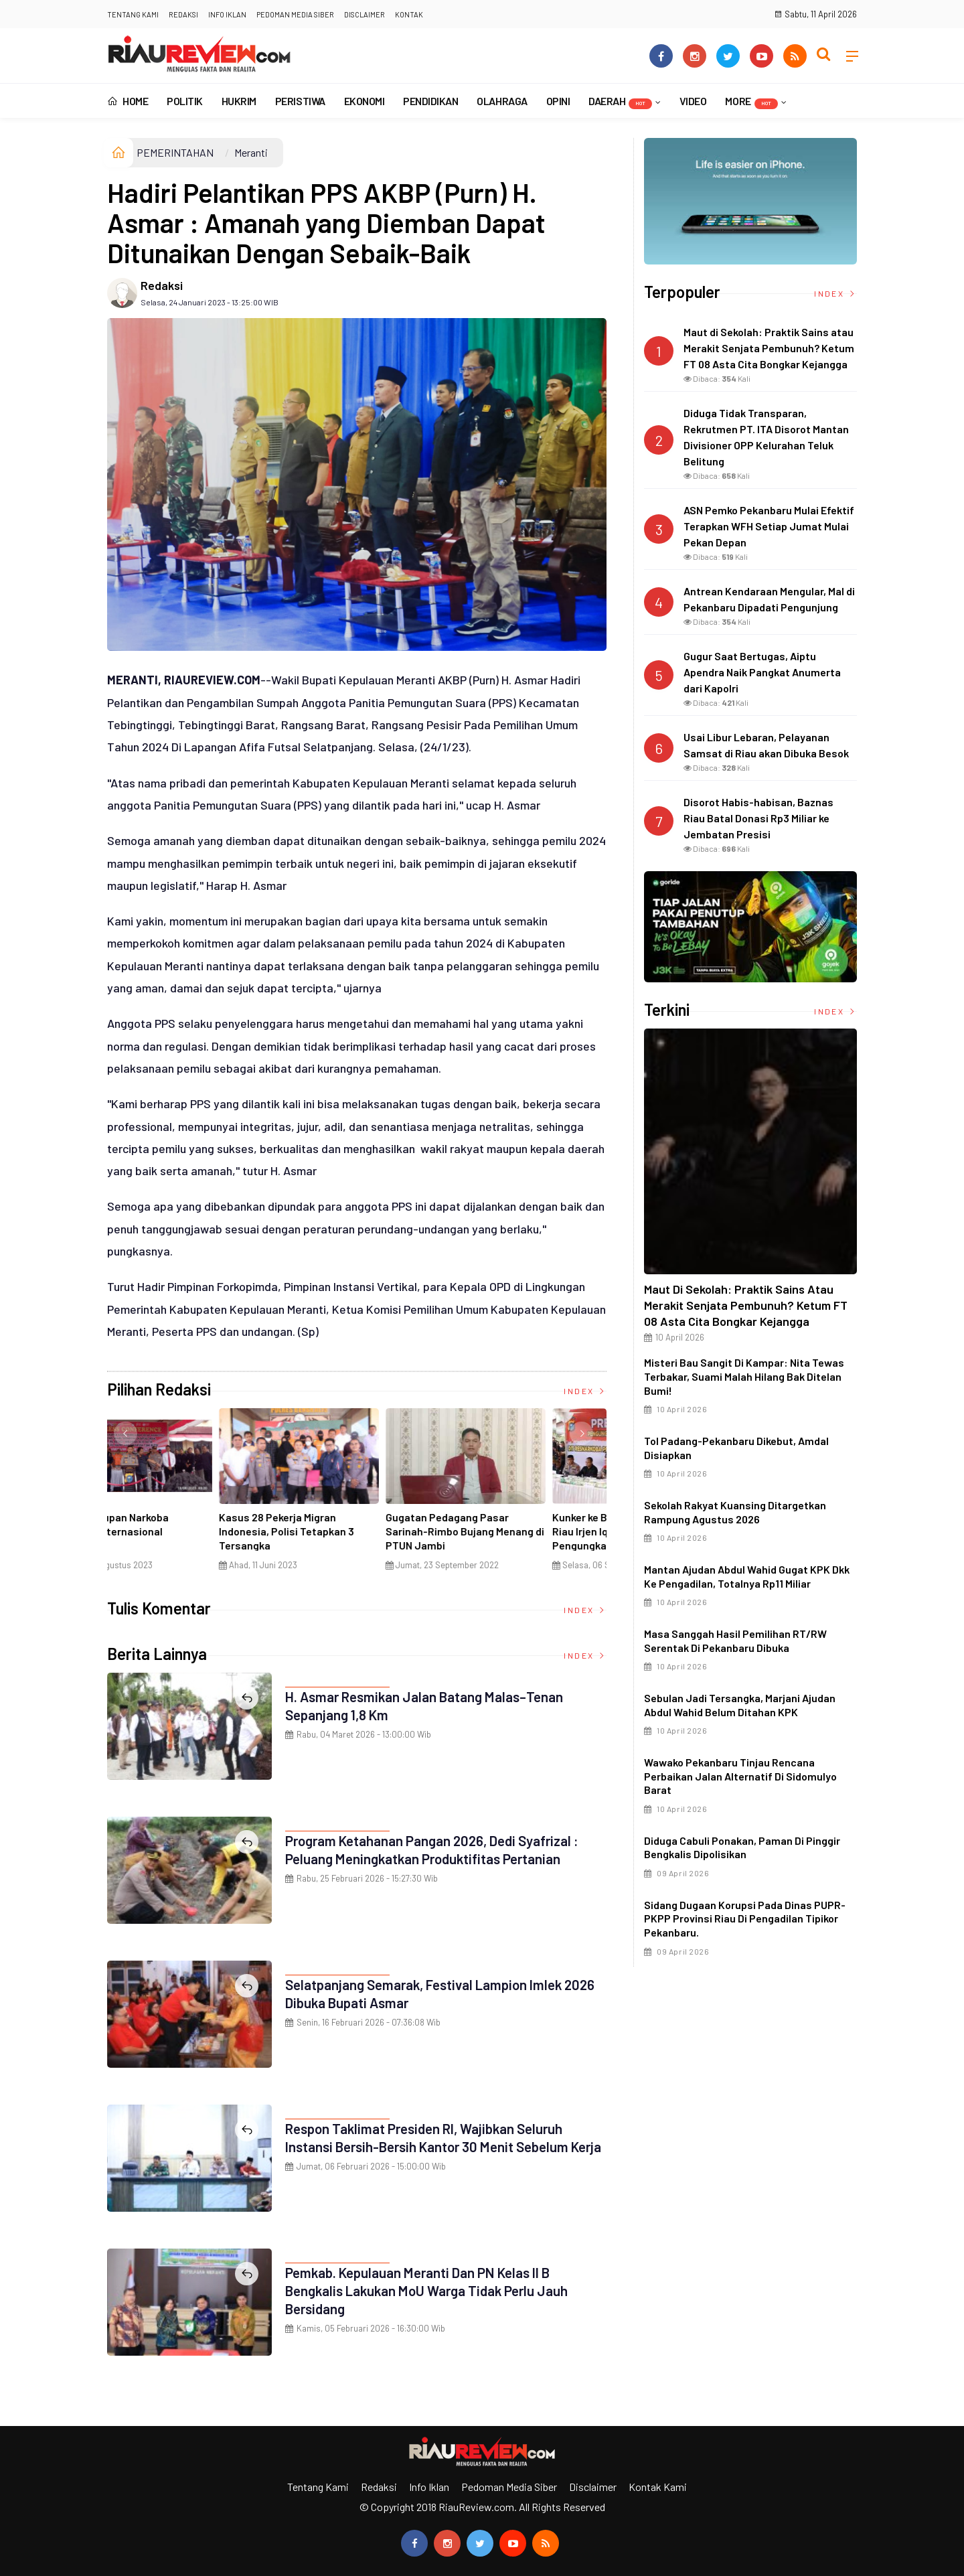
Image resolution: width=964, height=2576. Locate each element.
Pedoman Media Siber (295, 14)
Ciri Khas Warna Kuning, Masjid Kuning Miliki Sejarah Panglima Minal (183, 1531)
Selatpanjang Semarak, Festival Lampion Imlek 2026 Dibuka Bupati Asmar (435, 1992)
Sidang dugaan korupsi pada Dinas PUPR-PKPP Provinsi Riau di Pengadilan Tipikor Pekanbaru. (745, 1918)
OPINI (558, 100)
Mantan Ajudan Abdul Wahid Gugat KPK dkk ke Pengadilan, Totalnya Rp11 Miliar (747, 1576)
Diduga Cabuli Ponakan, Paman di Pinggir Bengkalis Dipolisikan (742, 1847)
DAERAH (620, 101)
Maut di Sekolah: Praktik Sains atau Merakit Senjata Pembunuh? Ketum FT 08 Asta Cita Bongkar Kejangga (746, 1305)
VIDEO (693, 100)
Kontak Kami (658, 2486)
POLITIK (185, 100)
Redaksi (183, 14)
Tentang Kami (133, 14)
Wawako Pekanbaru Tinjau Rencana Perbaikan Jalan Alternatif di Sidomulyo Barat (740, 1776)
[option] (190, 1494)
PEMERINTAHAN (175, 152)
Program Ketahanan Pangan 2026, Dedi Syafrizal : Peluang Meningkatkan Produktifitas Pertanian (444, 1848)
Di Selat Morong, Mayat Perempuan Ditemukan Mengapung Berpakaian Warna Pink (349, 1538)
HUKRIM (239, 100)
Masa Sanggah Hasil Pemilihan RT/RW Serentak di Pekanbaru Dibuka (735, 1640)
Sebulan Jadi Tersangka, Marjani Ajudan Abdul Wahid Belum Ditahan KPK (739, 1704)
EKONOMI (364, 100)
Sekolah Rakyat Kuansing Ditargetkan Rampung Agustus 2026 (735, 1512)
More (751, 101)
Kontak (409, 14)
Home (127, 100)
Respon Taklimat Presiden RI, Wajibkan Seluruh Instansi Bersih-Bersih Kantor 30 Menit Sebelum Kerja (439, 2145)
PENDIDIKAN (430, 100)
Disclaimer (364, 14)
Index (585, 1390)
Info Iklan (227, 14)
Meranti (251, 152)
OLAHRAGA (502, 100)
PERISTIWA (300, 100)
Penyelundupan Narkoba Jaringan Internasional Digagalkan (502, 1531)
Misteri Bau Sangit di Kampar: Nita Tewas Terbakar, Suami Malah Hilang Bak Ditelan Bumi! (744, 1376)
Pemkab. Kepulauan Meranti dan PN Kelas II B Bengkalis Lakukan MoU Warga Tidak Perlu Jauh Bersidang (437, 2289)
